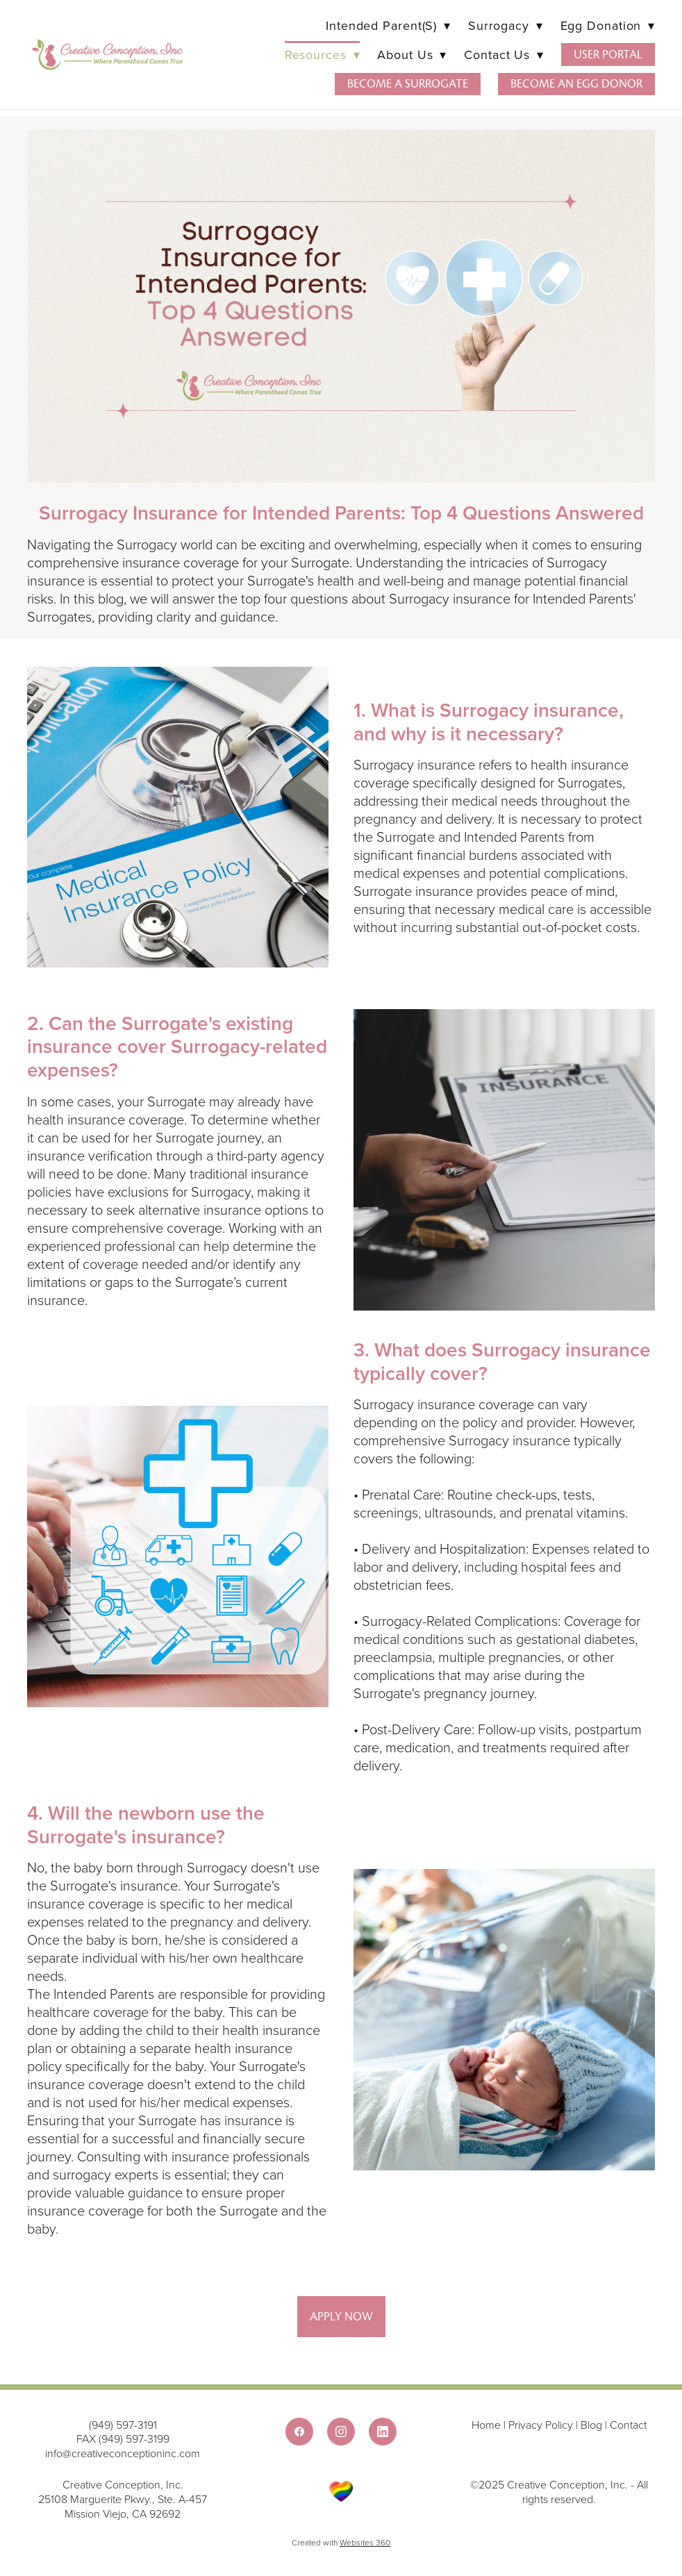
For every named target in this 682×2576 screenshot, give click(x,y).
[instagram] (341, 2431)
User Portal (608, 54)
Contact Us (503, 54)
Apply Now (341, 2316)
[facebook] (299, 2431)
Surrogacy (505, 25)
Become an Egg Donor (576, 83)
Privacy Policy (540, 2424)
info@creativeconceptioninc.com (122, 2453)
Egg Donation (607, 25)
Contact (628, 2424)
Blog (591, 2424)
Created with (341, 2542)
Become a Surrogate (407, 83)
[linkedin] (383, 2431)
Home (488, 2424)
